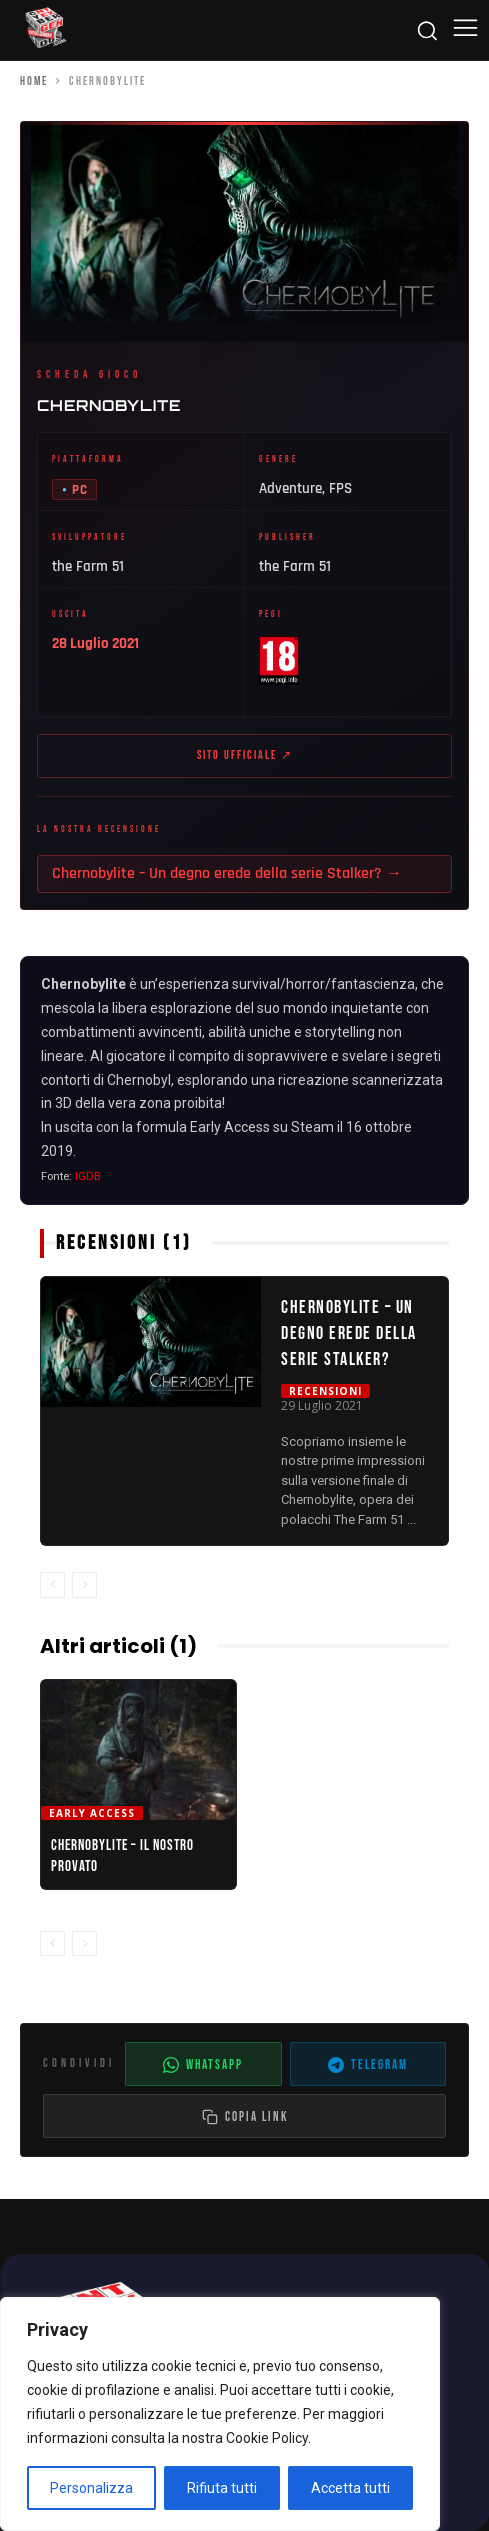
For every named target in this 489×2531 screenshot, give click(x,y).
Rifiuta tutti (222, 2488)
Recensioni (325, 1391)
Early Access (92, 1813)
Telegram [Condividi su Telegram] (368, 2065)
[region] (220, 2414)
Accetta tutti (350, 2488)
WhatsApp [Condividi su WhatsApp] (203, 2065)
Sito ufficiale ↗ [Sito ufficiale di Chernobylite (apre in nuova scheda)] (245, 755)
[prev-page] (52, 1585)
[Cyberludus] (45, 30)
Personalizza (91, 2488)
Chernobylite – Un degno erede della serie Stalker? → (227, 873)
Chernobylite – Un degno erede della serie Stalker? (349, 1334)
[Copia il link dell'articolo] (244, 2116)
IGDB (88, 1176)
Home (34, 81)
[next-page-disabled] (84, 1585)
